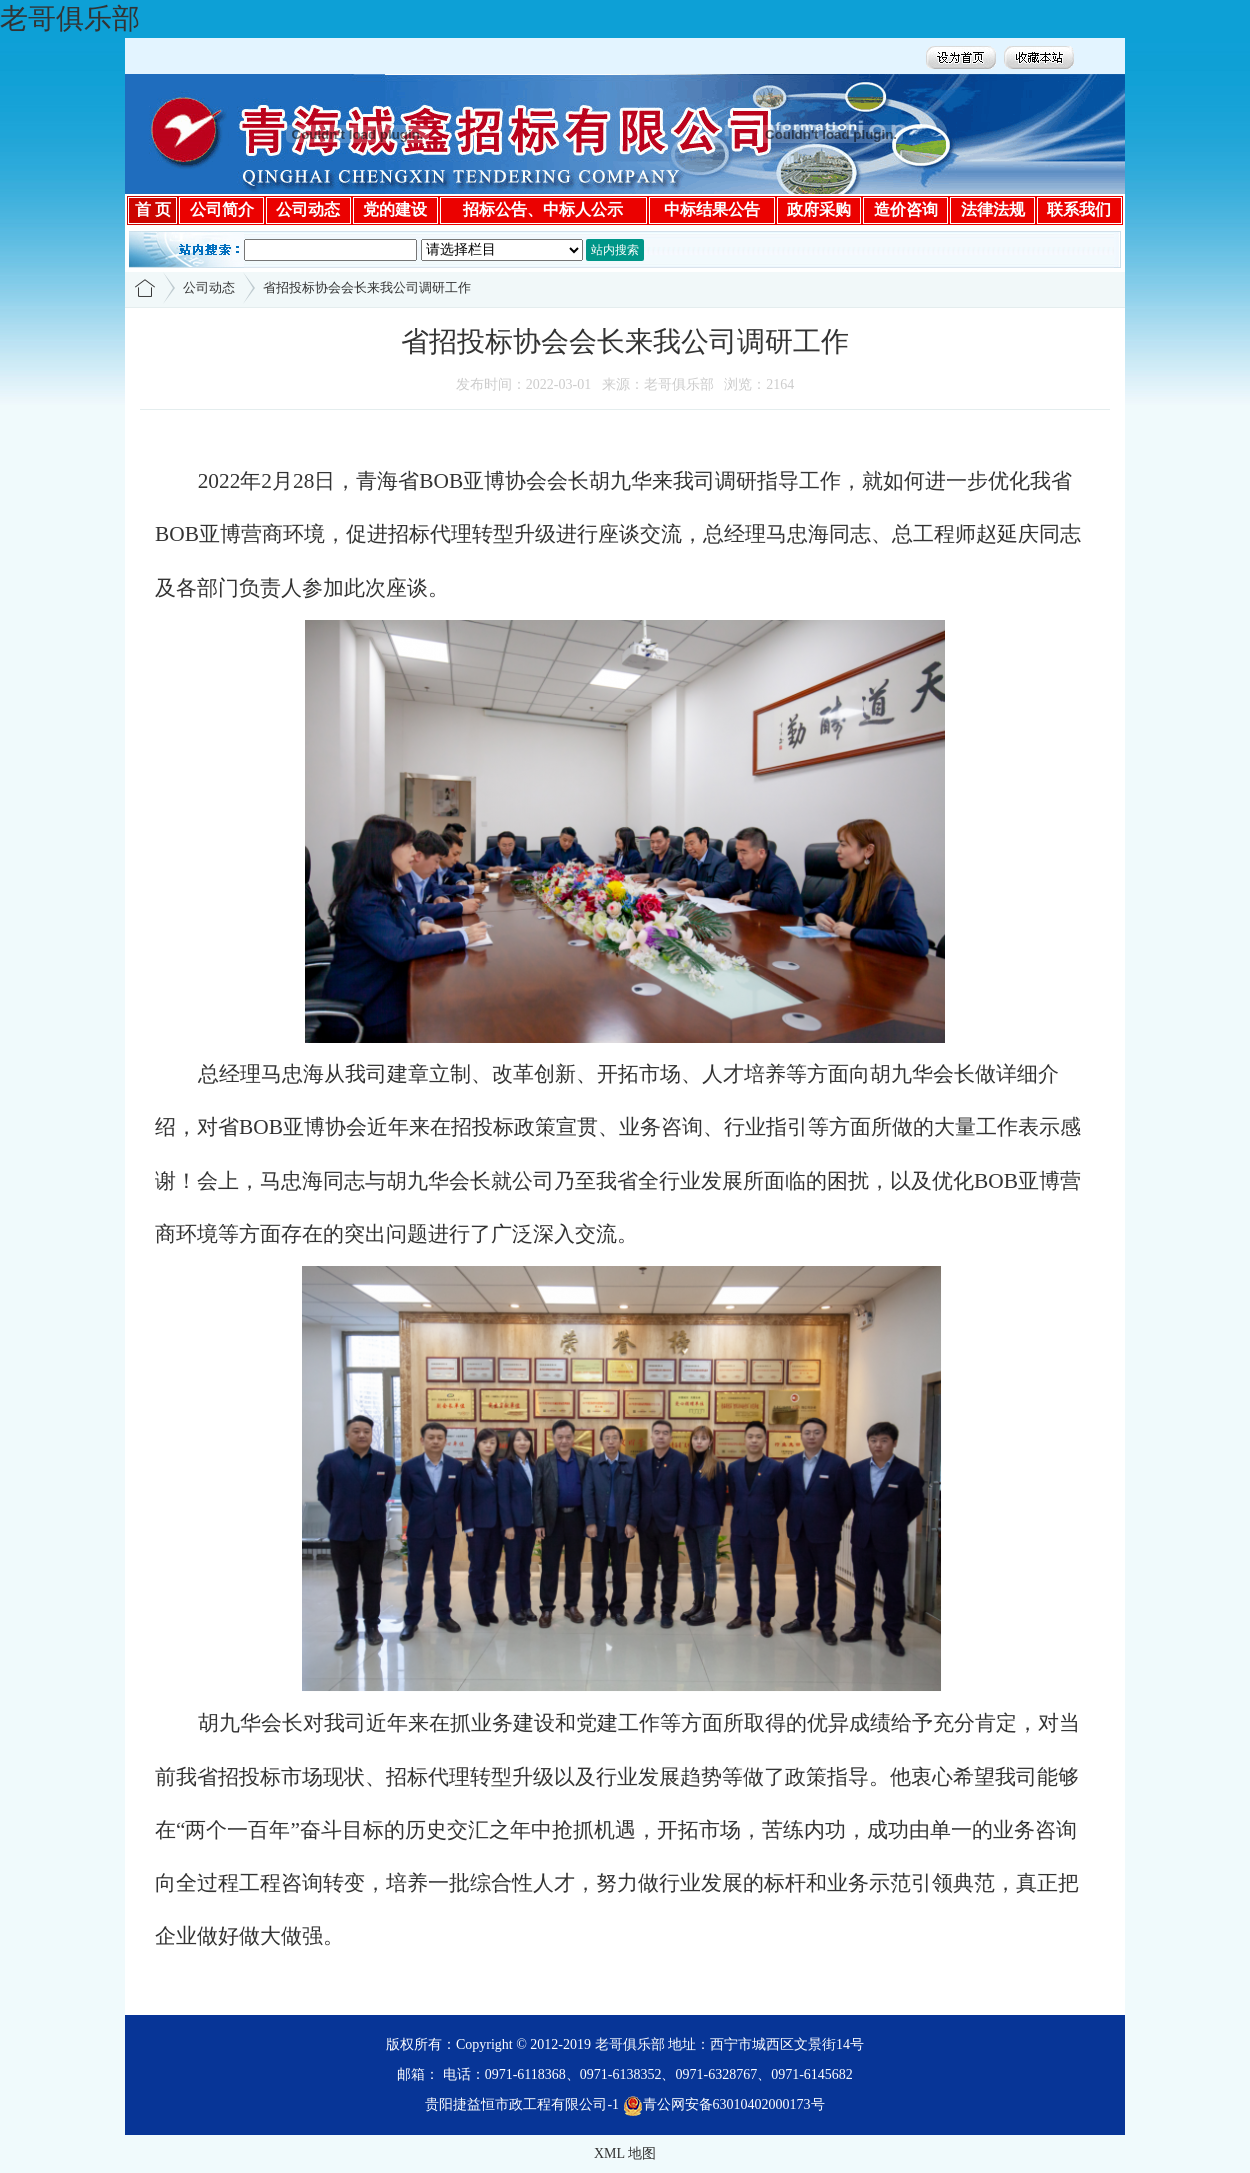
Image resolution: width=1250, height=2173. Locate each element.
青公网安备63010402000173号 (724, 2104)
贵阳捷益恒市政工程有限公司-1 (522, 2104)
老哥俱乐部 (70, 18)
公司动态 (209, 287)
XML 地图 (625, 2153)
